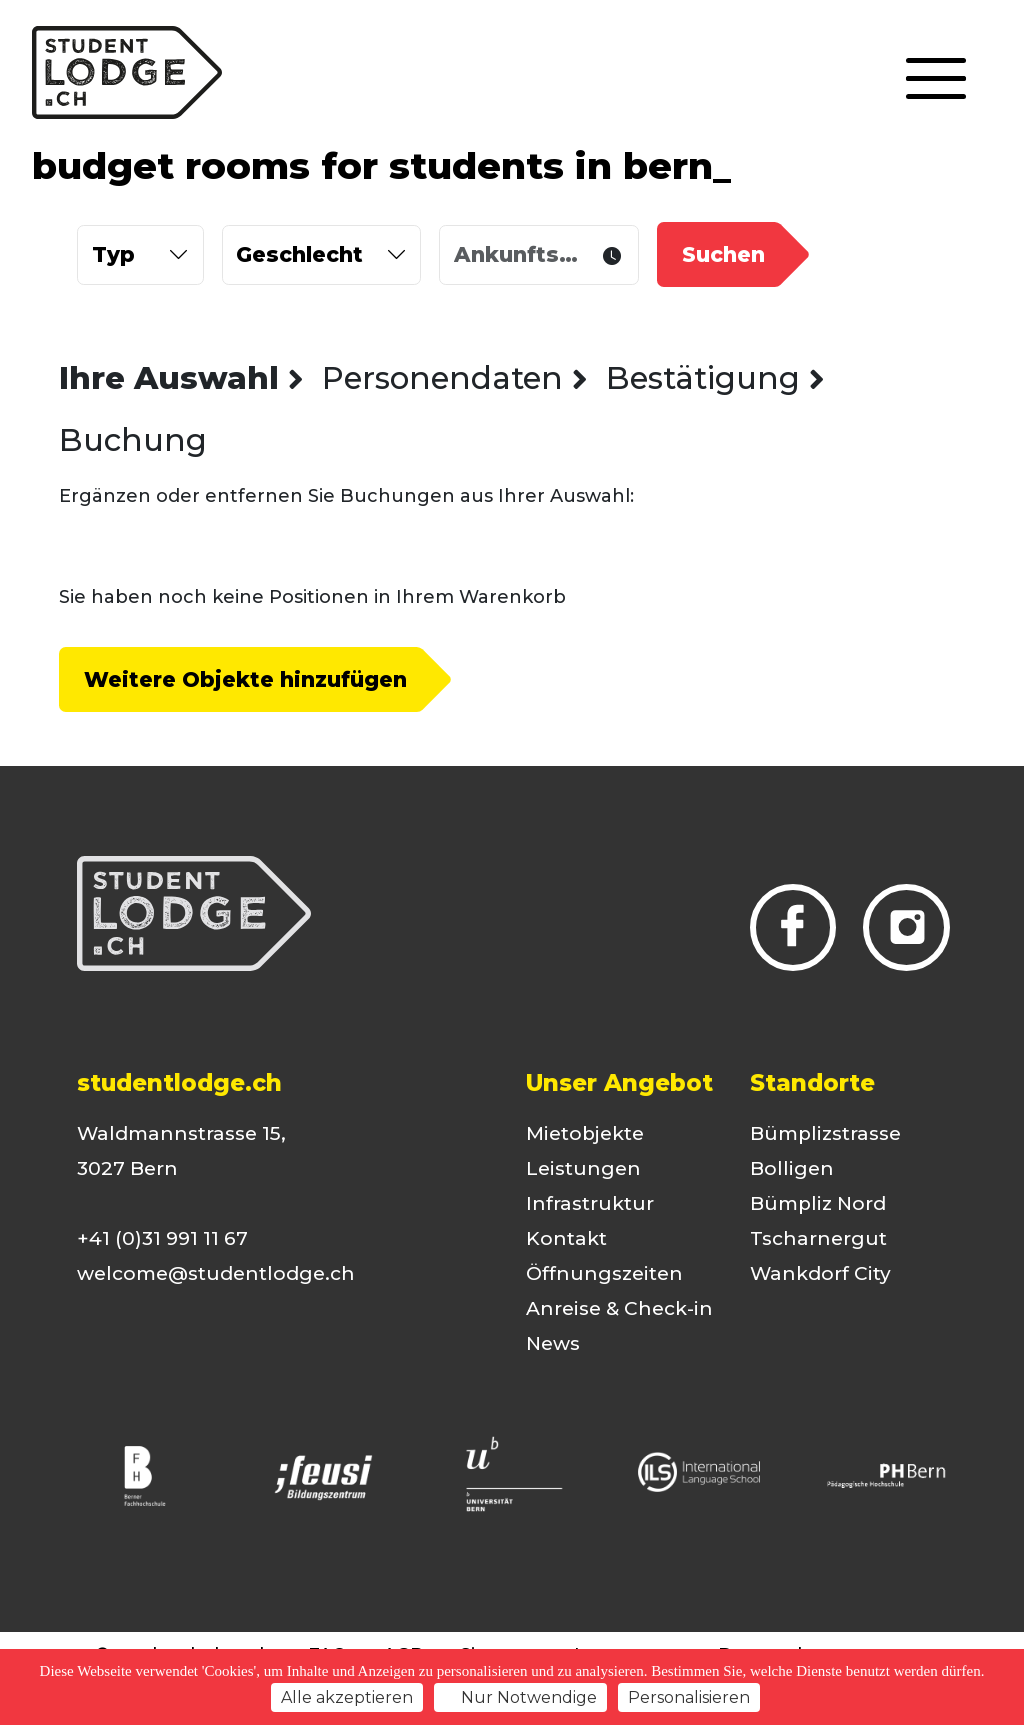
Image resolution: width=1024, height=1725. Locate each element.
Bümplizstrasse (825, 1133)
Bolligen (792, 1168)
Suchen (723, 254)
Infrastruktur (590, 1203)
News (553, 1343)
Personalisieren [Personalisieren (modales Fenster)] (689, 1697)
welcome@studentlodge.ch (216, 1273)
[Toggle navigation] (935, 80)
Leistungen (583, 1168)
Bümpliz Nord (818, 1203)
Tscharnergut (818, 1238)
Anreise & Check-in (619, 1308)
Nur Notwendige (520, 1697)
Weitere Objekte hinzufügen (245, 679)
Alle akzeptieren (347, 1697)
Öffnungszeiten (604, 1273)
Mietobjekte (585, 1133)
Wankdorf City (820, 1273)
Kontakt (566, 1238)
